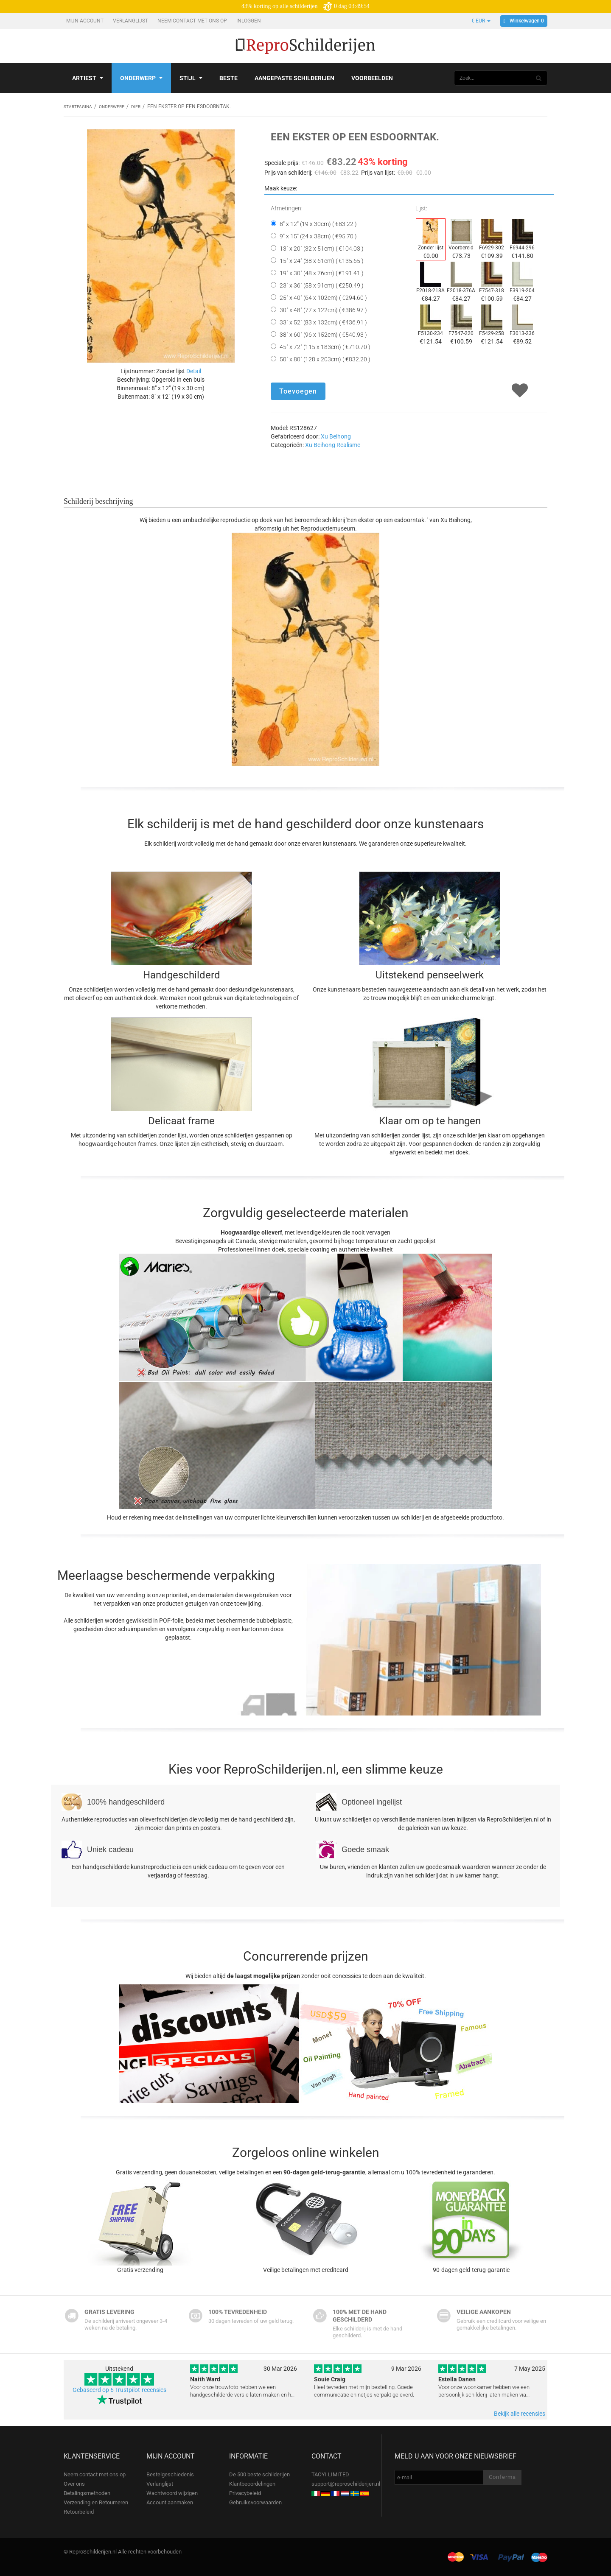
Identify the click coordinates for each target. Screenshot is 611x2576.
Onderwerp (141, 78)
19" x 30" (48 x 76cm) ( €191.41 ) (322, 272)
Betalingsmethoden (87, 2492)
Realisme (348, 444)
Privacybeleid (245, 2492)
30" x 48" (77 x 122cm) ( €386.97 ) (323, 309)
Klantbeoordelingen (252, 2483)
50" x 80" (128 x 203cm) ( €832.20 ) (325, 358)
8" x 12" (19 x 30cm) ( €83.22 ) (318, 223)
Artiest (87, 78)
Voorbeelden (372, 78)
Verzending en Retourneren (96, 2502)
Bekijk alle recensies (519, 2413)
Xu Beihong (336, 436)
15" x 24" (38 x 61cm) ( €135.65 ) (322, 260)
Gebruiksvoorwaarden (255, 2502)
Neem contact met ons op (192, 21)
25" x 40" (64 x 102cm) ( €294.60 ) (323, 297)
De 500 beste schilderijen (259, 2474)
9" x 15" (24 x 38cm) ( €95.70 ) (318, 235)
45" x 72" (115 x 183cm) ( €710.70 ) (325, 346)
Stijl (190, 78)
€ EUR (480, 21)
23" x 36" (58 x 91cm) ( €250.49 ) (322, 285)
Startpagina (80, 106)
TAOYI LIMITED (330, 2474)
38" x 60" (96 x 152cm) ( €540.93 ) (323, 334)
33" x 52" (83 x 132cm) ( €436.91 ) (323, 322)
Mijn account (85, 21)
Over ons (74, 2483)
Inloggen (249, 21)
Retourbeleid (79, 2511)
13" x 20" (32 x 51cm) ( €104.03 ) (322, 248)
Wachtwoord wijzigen (172, 2492)
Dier (146, 106)
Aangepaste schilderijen (294, 78)
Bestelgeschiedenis (170, 2474)
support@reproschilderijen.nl (345, 2483)
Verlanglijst (131, 21)
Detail (193, 370)
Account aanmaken (169, 2502)
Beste (228, 78)
